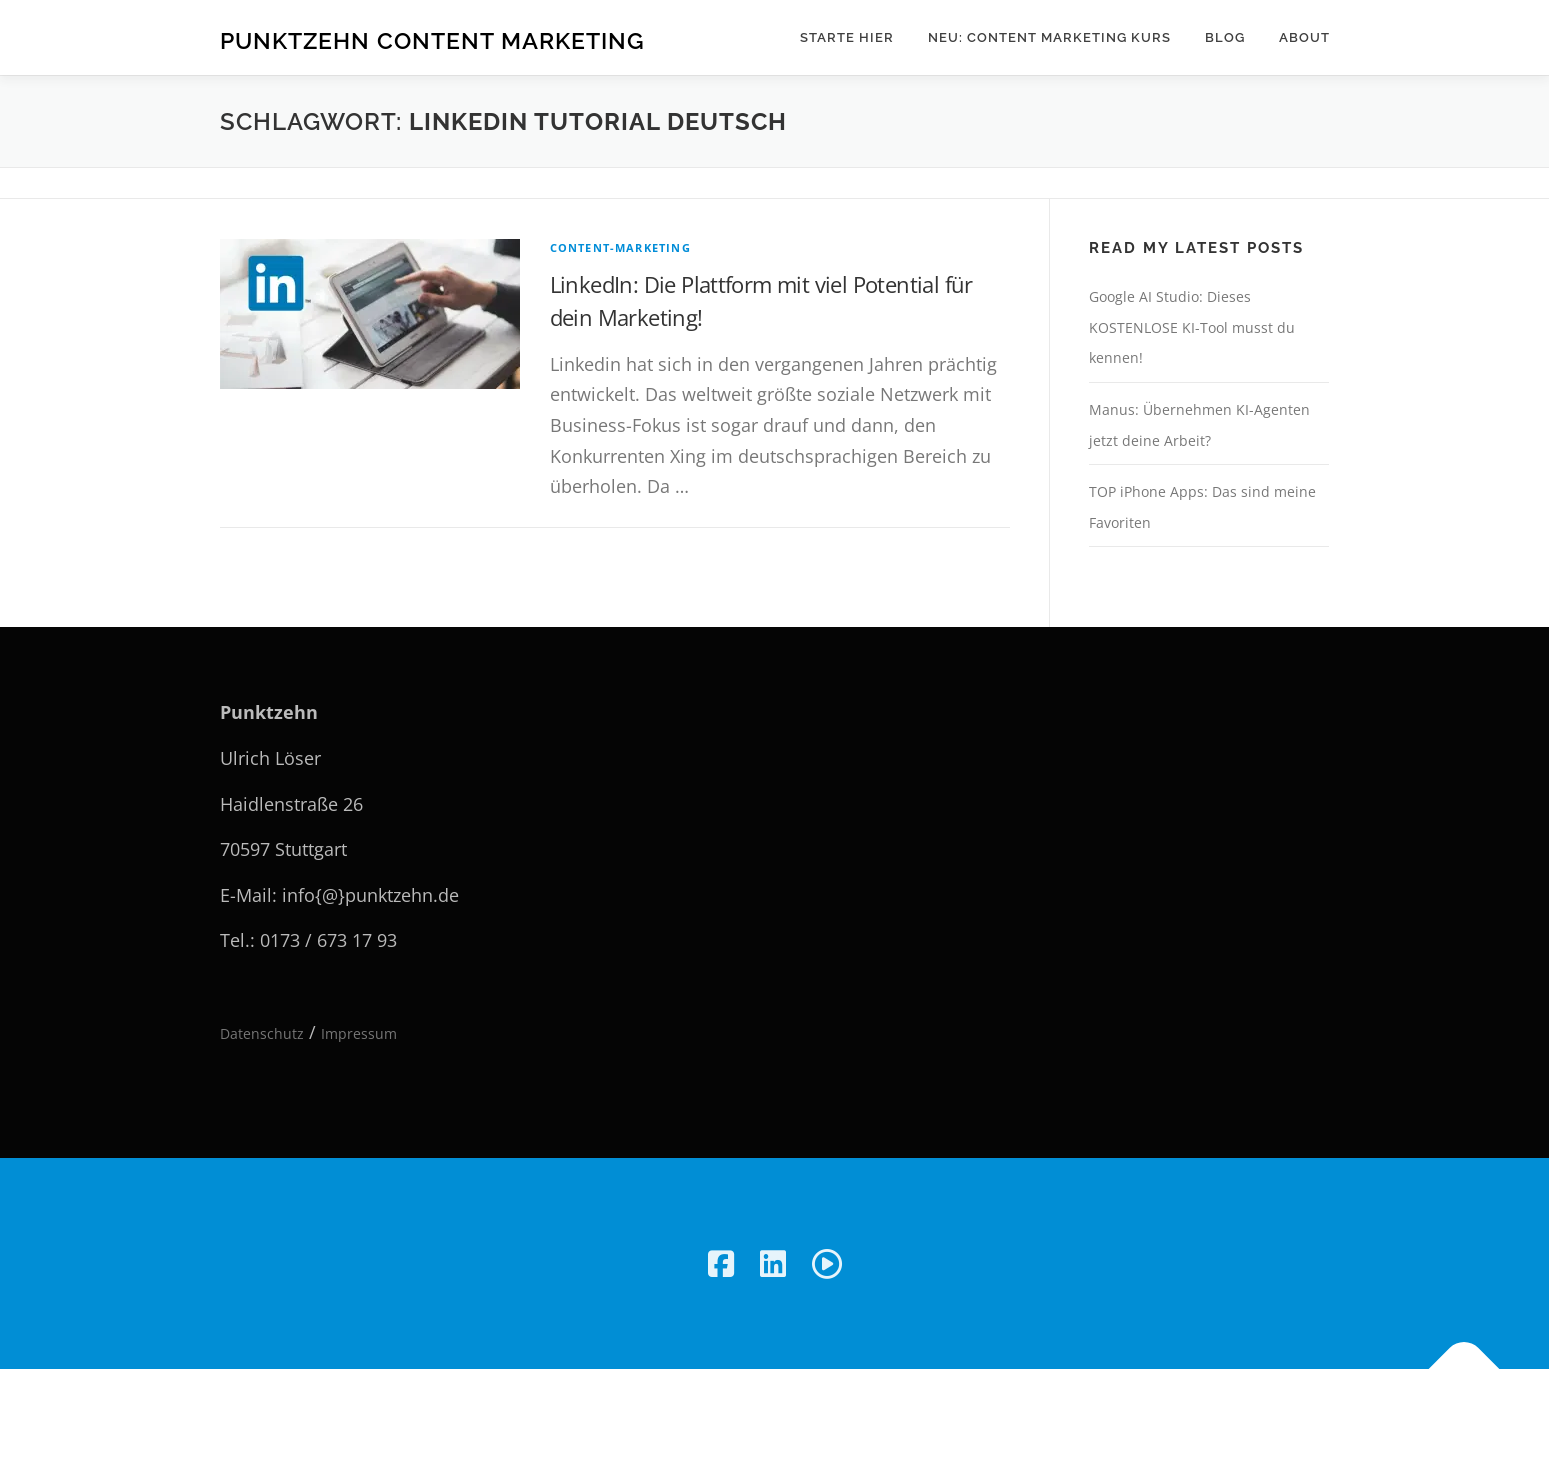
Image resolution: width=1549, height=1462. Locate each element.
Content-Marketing (620, 247)
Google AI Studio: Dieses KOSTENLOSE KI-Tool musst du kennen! (1192, 327)
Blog (1225, 37)
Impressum (359, 1033)
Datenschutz (262, 1033)
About (1304, 37)
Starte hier (847, 37)
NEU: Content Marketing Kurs (1049, 37)
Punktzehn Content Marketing (432, 40)
